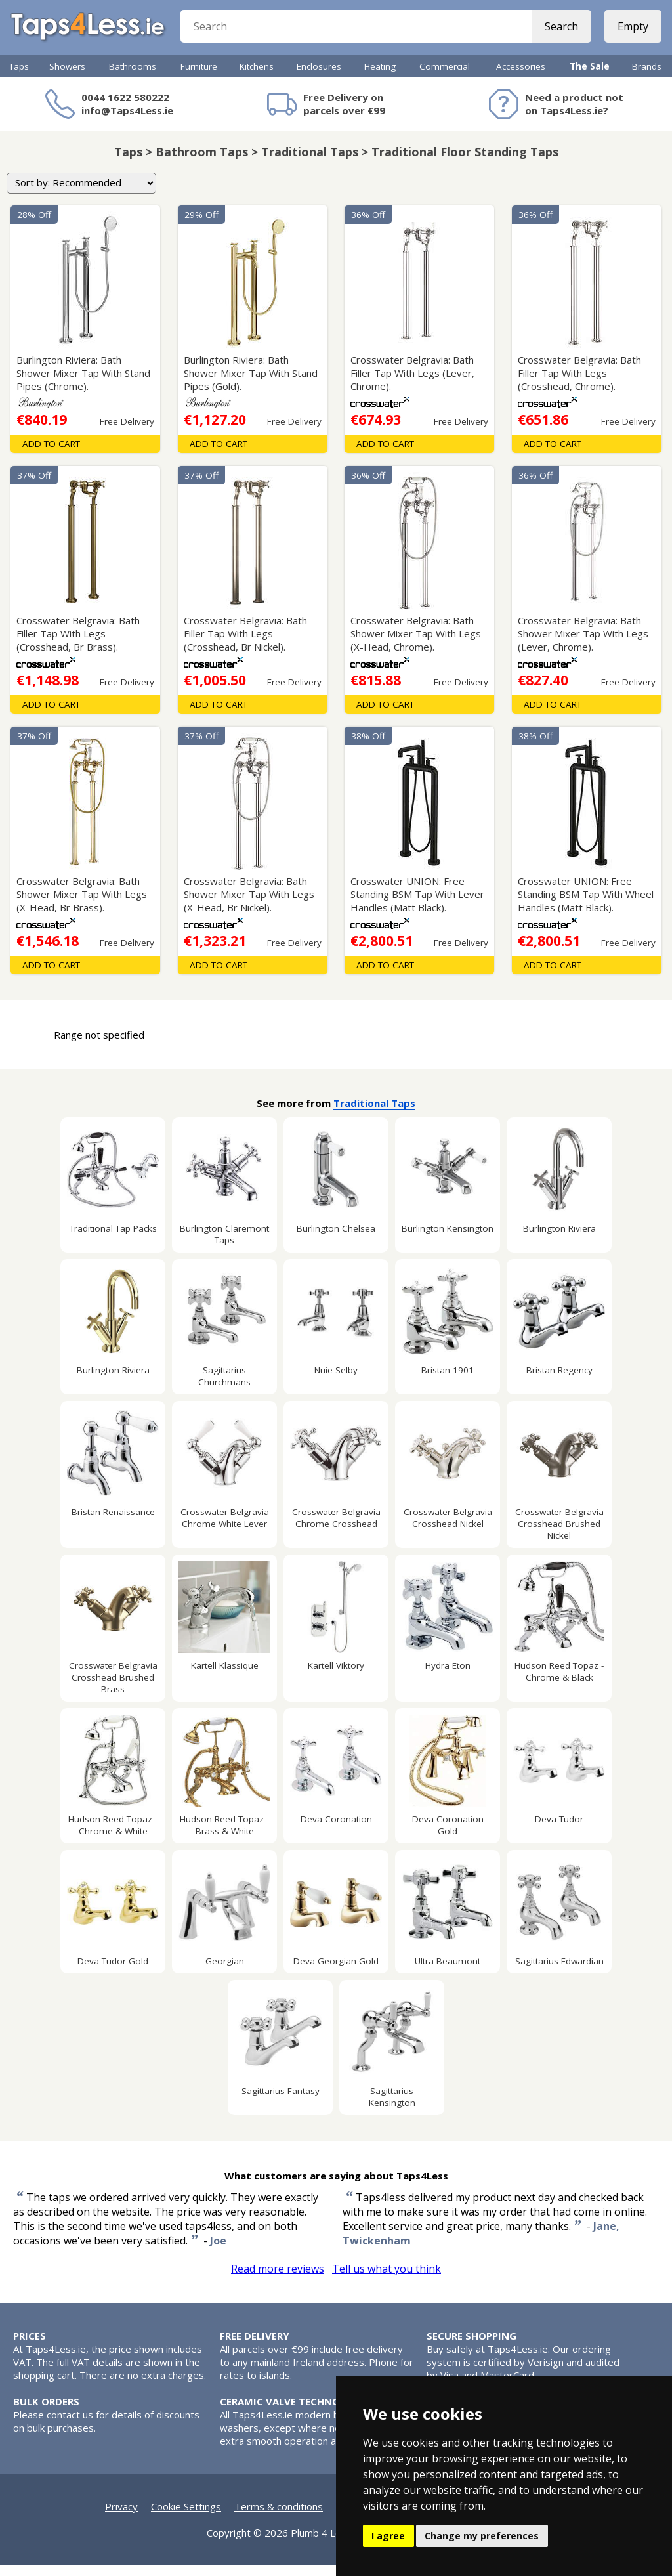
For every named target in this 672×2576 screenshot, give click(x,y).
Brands (647, 77)
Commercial (444, 77)
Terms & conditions (278, 2516)
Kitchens (257, 77)
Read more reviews (277, 2279)
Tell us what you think (386, 2279)
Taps (19, 77)
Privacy (121, 2516)
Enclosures (319, 77)
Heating (380, 77)
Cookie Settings (186, 2516)
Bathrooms (132, 77)
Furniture (198, 77)
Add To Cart (51, 454)
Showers (67, 77)
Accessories (520, 77)
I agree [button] (388, 2535)
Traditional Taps (374, 1113)
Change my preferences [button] (482, 2535)
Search (559, 33)
